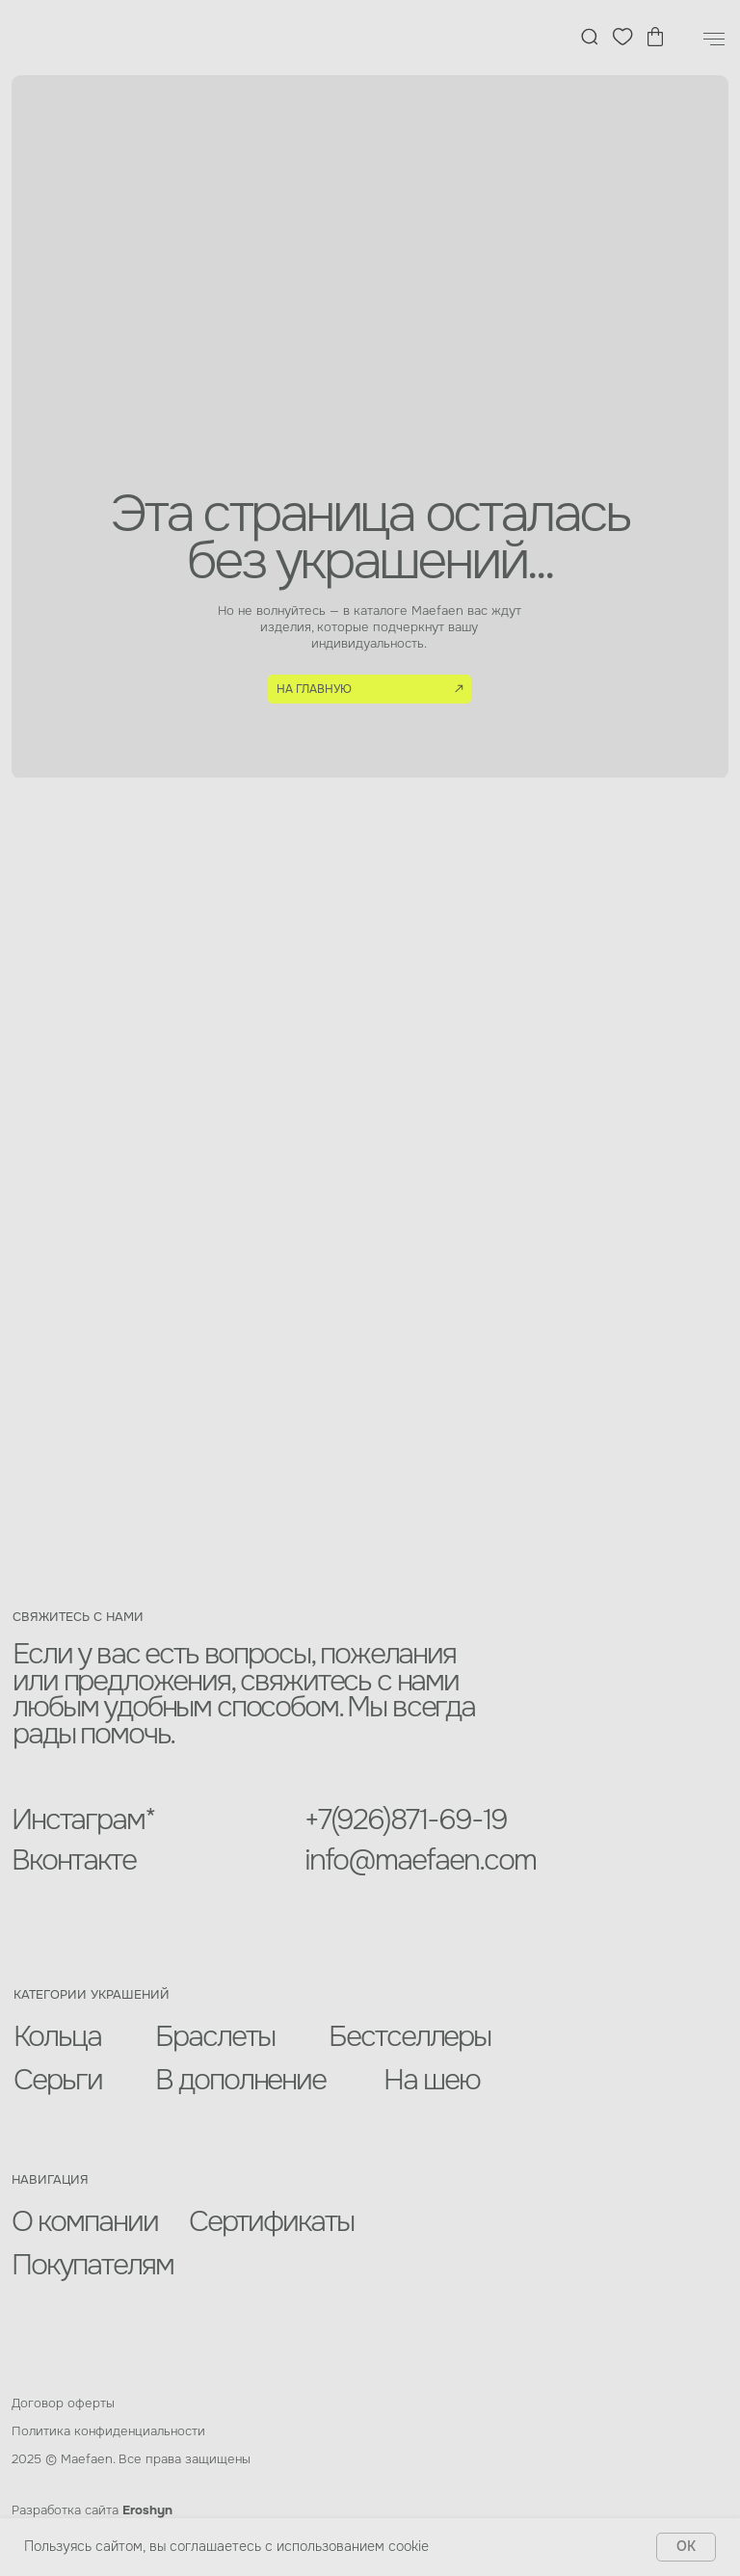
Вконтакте (74, 1860)
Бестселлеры (410, 2036)
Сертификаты (272, 2221)
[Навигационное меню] (714, 39)
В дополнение (241, 2079)
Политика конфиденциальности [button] (108, 2431)
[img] (90, 37)
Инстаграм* (83, 1819)
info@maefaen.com (420, 1860)
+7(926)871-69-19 (405, 1819)
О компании (85, 2221)
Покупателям (92, 2264)
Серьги (57, 2079)
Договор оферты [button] (63, 2403)
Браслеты (215, 2036)
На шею (431, 2079)
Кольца (56, 2036)
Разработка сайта (92, 2510)
